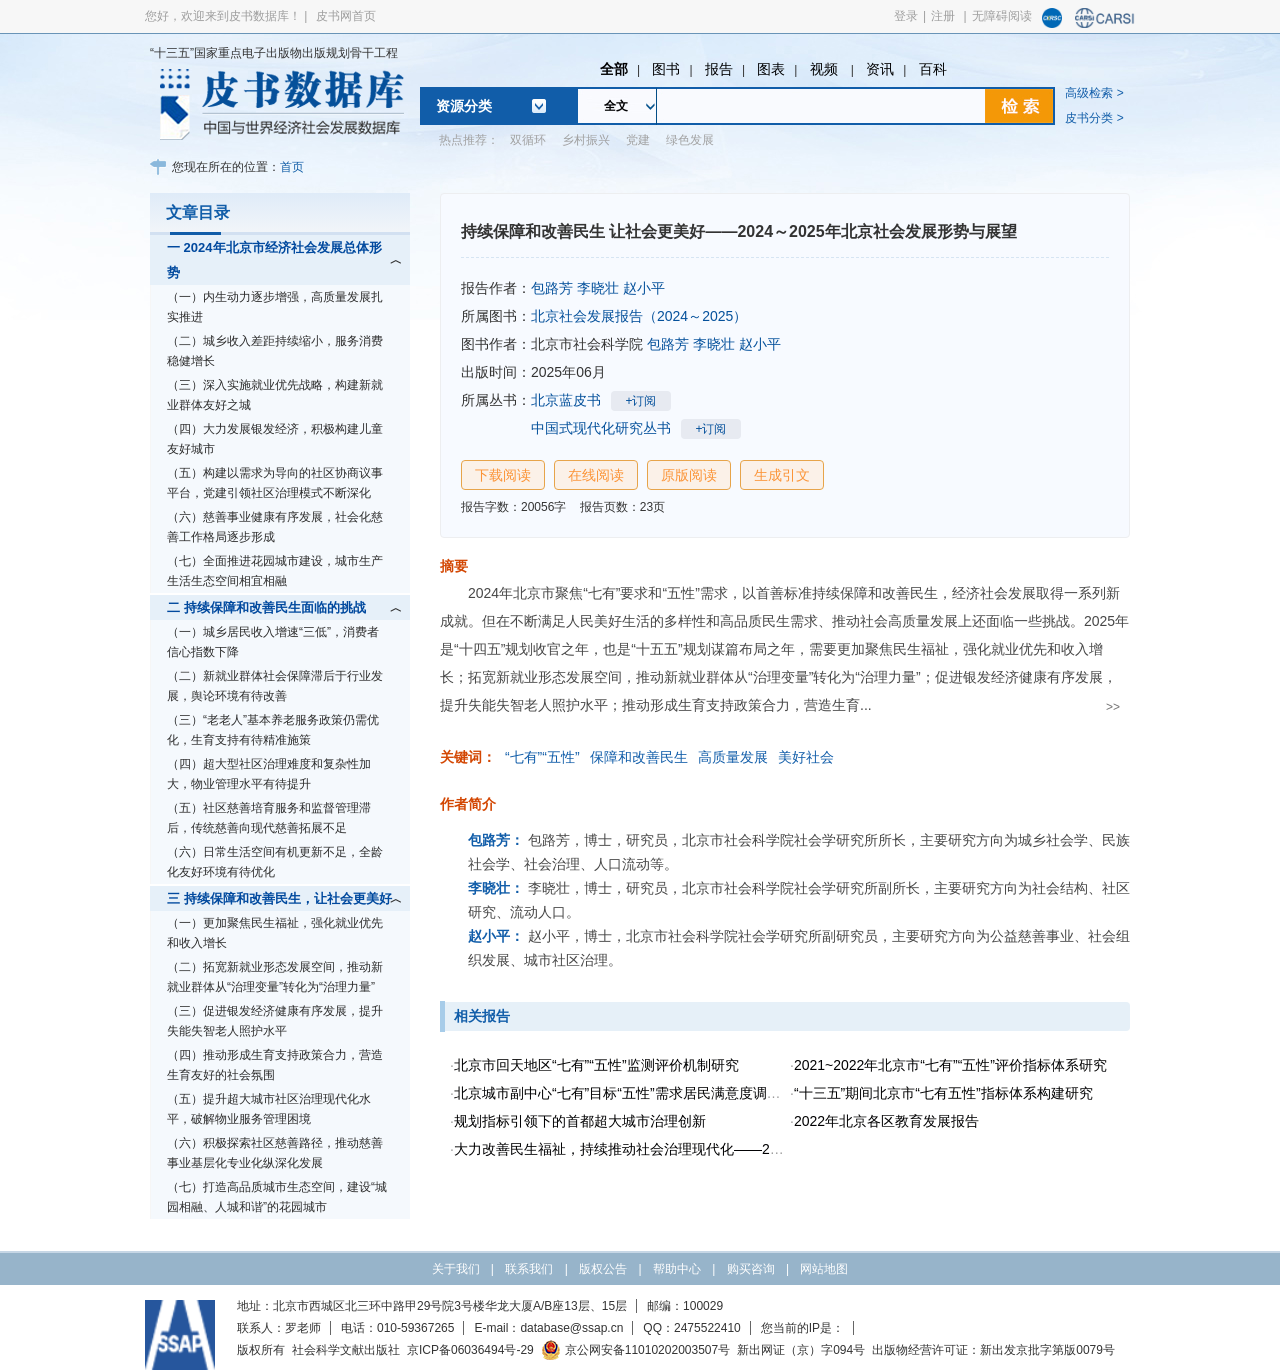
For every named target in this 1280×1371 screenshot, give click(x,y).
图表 (771, 69)
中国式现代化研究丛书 (601, 428)
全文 (616, 106)
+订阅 (640, 401)
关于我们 (456, 1269)
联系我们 (529, 1269)
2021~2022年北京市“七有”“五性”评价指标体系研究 (950, 1065)
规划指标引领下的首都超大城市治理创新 (580, 1121)
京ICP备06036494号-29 (470, 1350)
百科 (933, 69)
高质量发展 (733, 757)
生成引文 (782, 475)
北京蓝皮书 (566, 400)
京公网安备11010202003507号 (635, 1350)
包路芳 (552, 288)
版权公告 (603, 1269)
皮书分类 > (1094, 118)
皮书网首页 (346, 16)
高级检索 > (1094, 93)
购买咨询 (751, 1269)
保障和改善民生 (639, 757)
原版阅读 (689, 475)
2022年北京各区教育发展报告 (886, 1121)
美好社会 (806, 757)
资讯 (880, 69)
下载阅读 (503, 475)
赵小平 (644, 288)
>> (1113, 707)
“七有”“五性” (542, 757)
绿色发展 (690, 140)
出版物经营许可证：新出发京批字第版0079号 (993, 1350)
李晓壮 (598, 288)
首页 (292, 167)
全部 (614, 69)
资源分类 (464, 106)
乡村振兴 (586, 140)
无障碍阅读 (1002, 16)
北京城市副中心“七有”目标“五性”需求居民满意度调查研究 (631, 1093)
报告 (719, 69)
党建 (638, 140)
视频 (826, 69)
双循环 (528, 140)
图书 (666, 69)
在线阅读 (596, 475)
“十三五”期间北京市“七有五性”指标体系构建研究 (943, 1093)
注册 (943, 16)
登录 (906, 16)
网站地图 (824, 1269)
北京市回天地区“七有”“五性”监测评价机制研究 (596, 1065)
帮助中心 (677, 1269)
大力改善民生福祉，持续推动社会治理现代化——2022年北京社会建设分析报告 (700, 1149)
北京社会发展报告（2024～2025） (639, 316)
